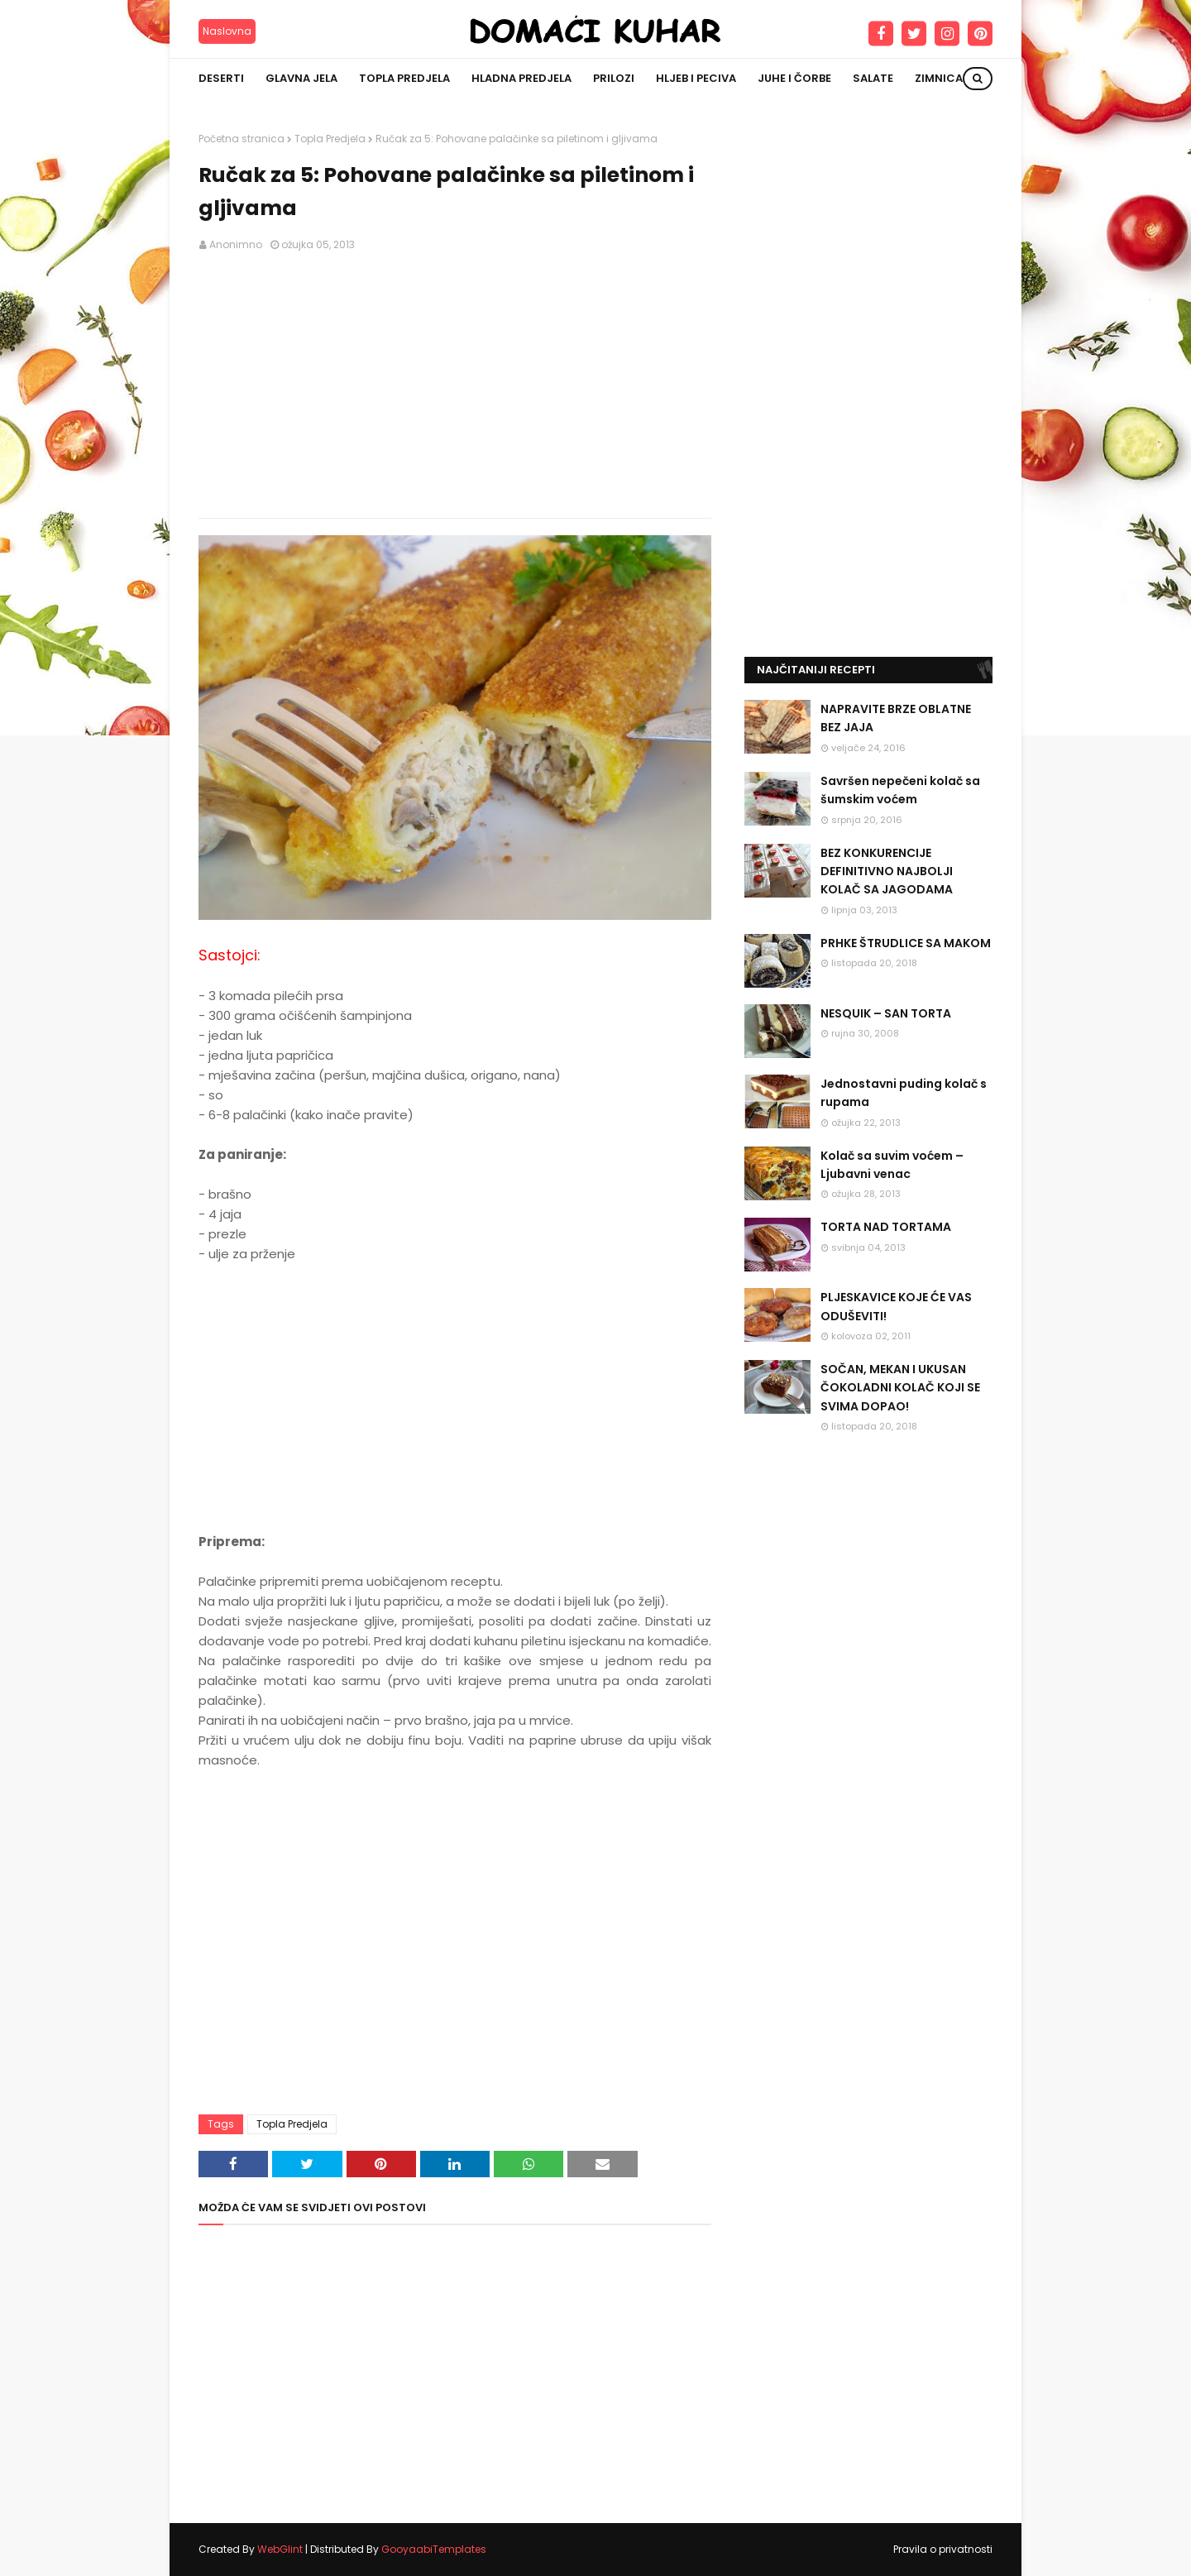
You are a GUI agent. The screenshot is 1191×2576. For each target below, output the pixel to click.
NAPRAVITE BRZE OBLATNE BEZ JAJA (895, 718)
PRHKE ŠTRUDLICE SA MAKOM (905, 943)
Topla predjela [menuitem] (404, 78)
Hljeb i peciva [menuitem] (696, 78)
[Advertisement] (454, 385)
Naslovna (227, 31)
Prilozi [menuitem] (613, 78)
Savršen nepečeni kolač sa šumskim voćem (900, 790)
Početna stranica (241, 139)
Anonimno (235, 244)
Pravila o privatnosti (942, 2549)
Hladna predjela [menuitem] (521, 78)
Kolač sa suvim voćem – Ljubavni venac (892, 1164)
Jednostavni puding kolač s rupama (903, 1092)
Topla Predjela (330, 139)
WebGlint (280, 2549)
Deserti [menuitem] (221, 78)
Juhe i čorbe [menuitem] (794, 78)
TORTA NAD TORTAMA (885, 1227)
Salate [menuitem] (873, 78)
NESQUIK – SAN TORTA (885, 1013)
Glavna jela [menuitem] (301, 78)
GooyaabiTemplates (433, 2549)
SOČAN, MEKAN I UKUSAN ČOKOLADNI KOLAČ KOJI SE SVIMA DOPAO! (900, 1388)
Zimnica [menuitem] (939, 78)
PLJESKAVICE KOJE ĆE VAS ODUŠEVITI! (896, 1306)
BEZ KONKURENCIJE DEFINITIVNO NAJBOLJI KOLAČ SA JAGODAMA (886, 871)
